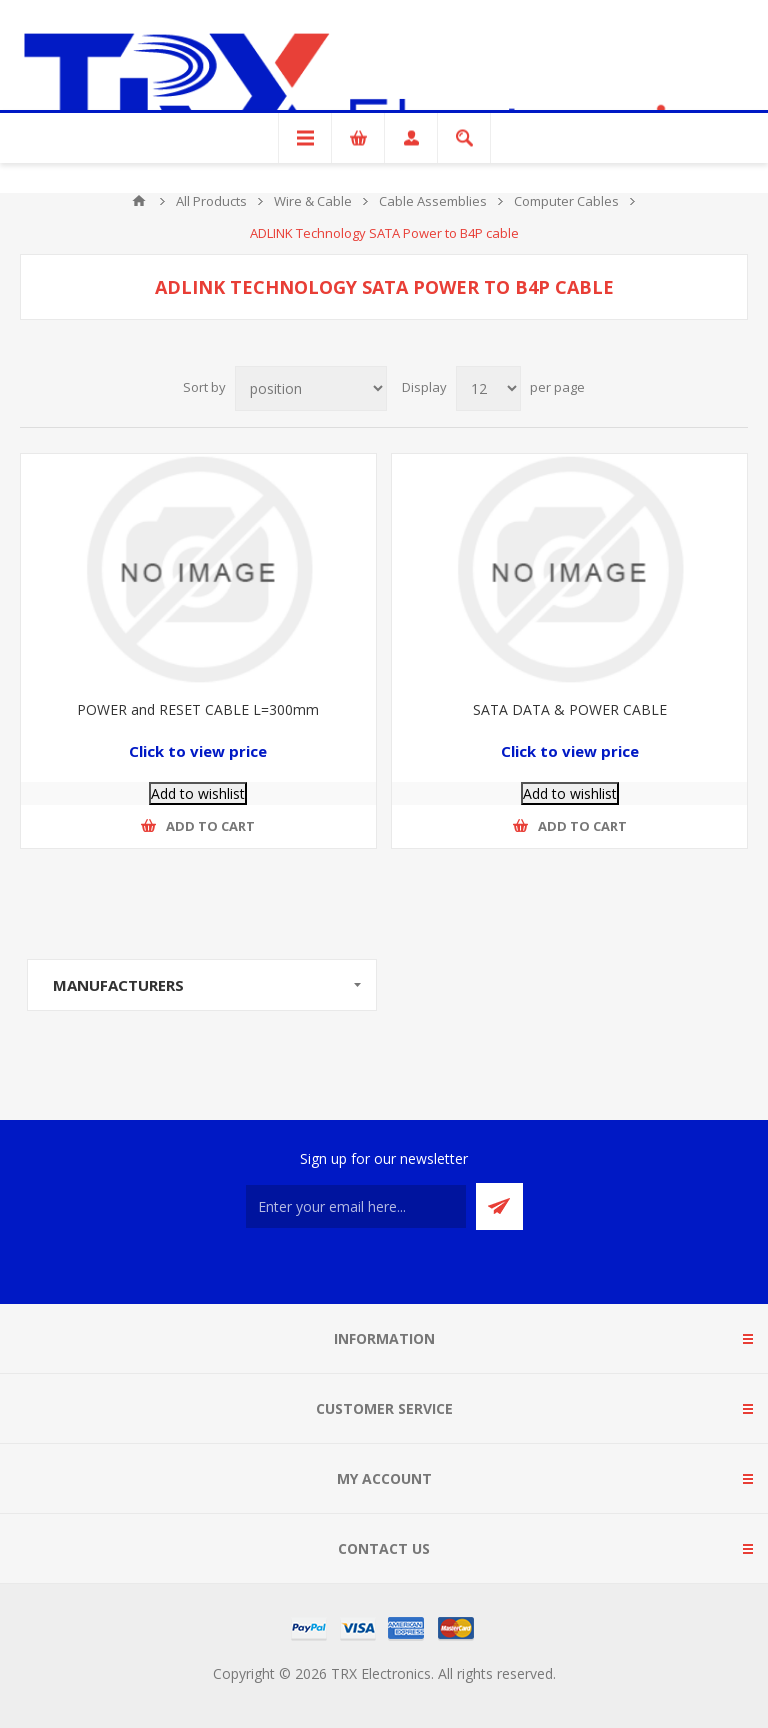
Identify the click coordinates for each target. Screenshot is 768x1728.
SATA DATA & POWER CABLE (570, 709)
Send (499, 1206)
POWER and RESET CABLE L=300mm (198, 709)
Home (139, 201)
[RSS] (384, 1268)
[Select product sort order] (311, 388)
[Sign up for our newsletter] (356, 1206)
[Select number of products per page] (488, 388)
